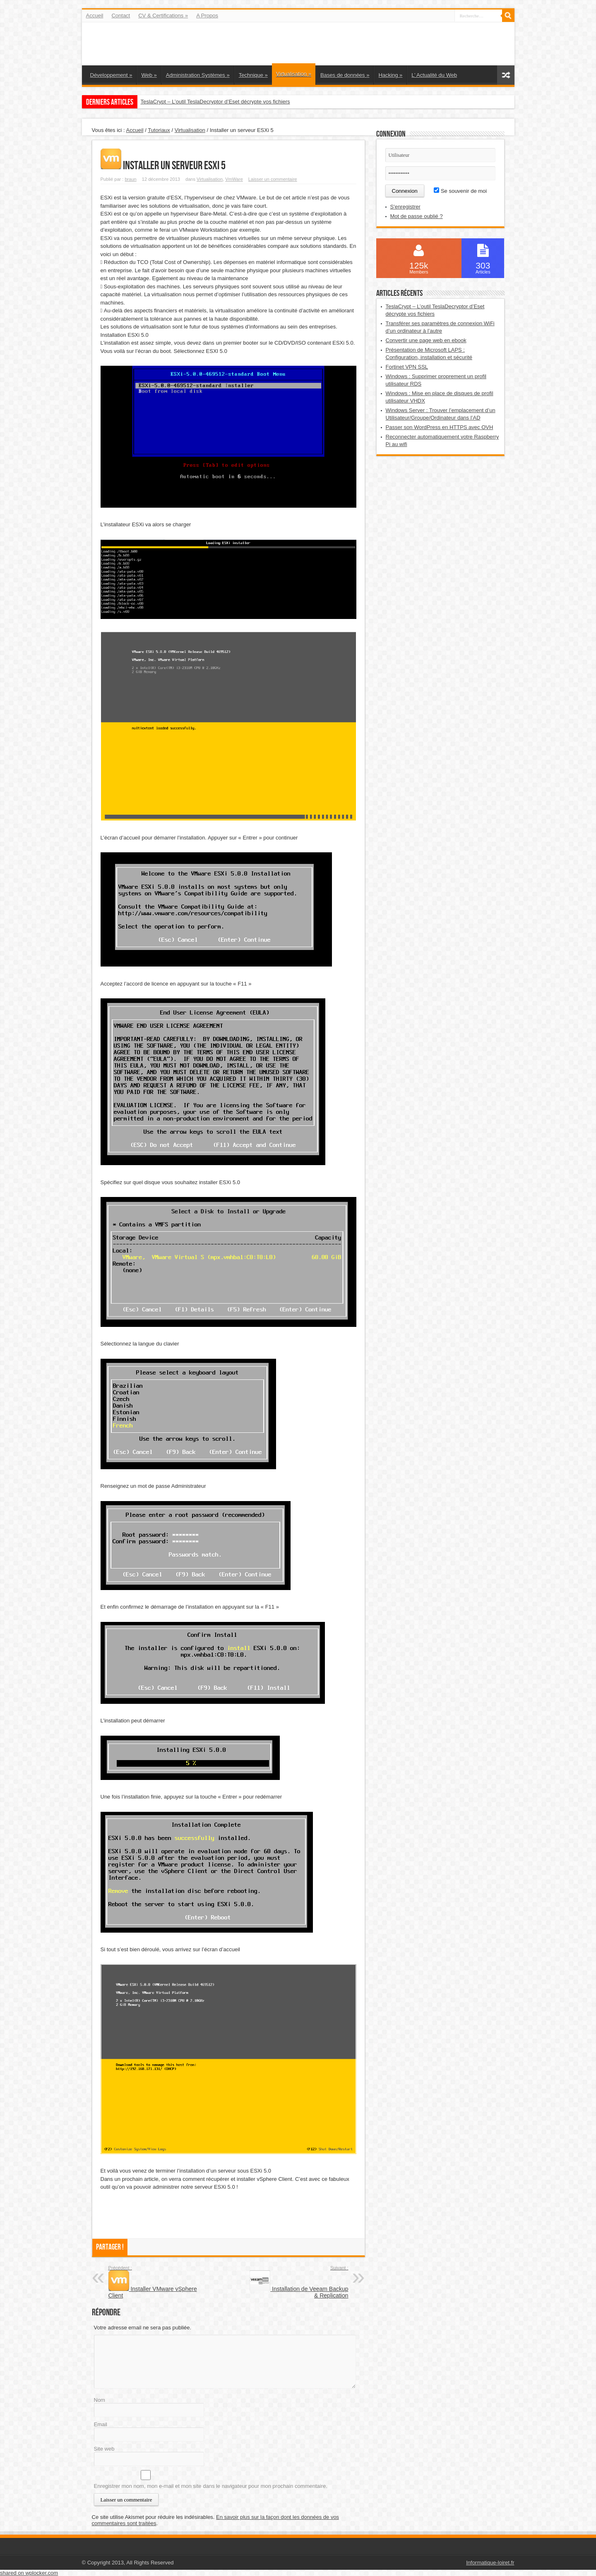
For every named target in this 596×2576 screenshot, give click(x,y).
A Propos (207, 15)
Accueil (94, 15)
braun (130, 179)
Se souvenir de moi (460, 191)
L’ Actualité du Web (434, 75)
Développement (111, 75)
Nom (99, 2400)
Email (101, 2424)
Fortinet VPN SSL (407, 367)
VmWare (234, 179)
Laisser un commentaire (272, 179)
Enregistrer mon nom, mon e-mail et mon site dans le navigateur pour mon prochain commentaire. (210, 2486)
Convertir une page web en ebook (426, 340)
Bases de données (345, 75)
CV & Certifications (163, 15)
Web (148, 75)
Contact (120, 15)
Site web (104, 2449)
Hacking (390, 75)
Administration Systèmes (198, 75)
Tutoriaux (159, 130)
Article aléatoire (505, 75)
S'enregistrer (405, 207)
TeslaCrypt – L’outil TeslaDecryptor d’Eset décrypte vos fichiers (215, 101)
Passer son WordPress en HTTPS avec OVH (439, 427)
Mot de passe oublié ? (416, 216)
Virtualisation (293, 74)
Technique (253, 75)
